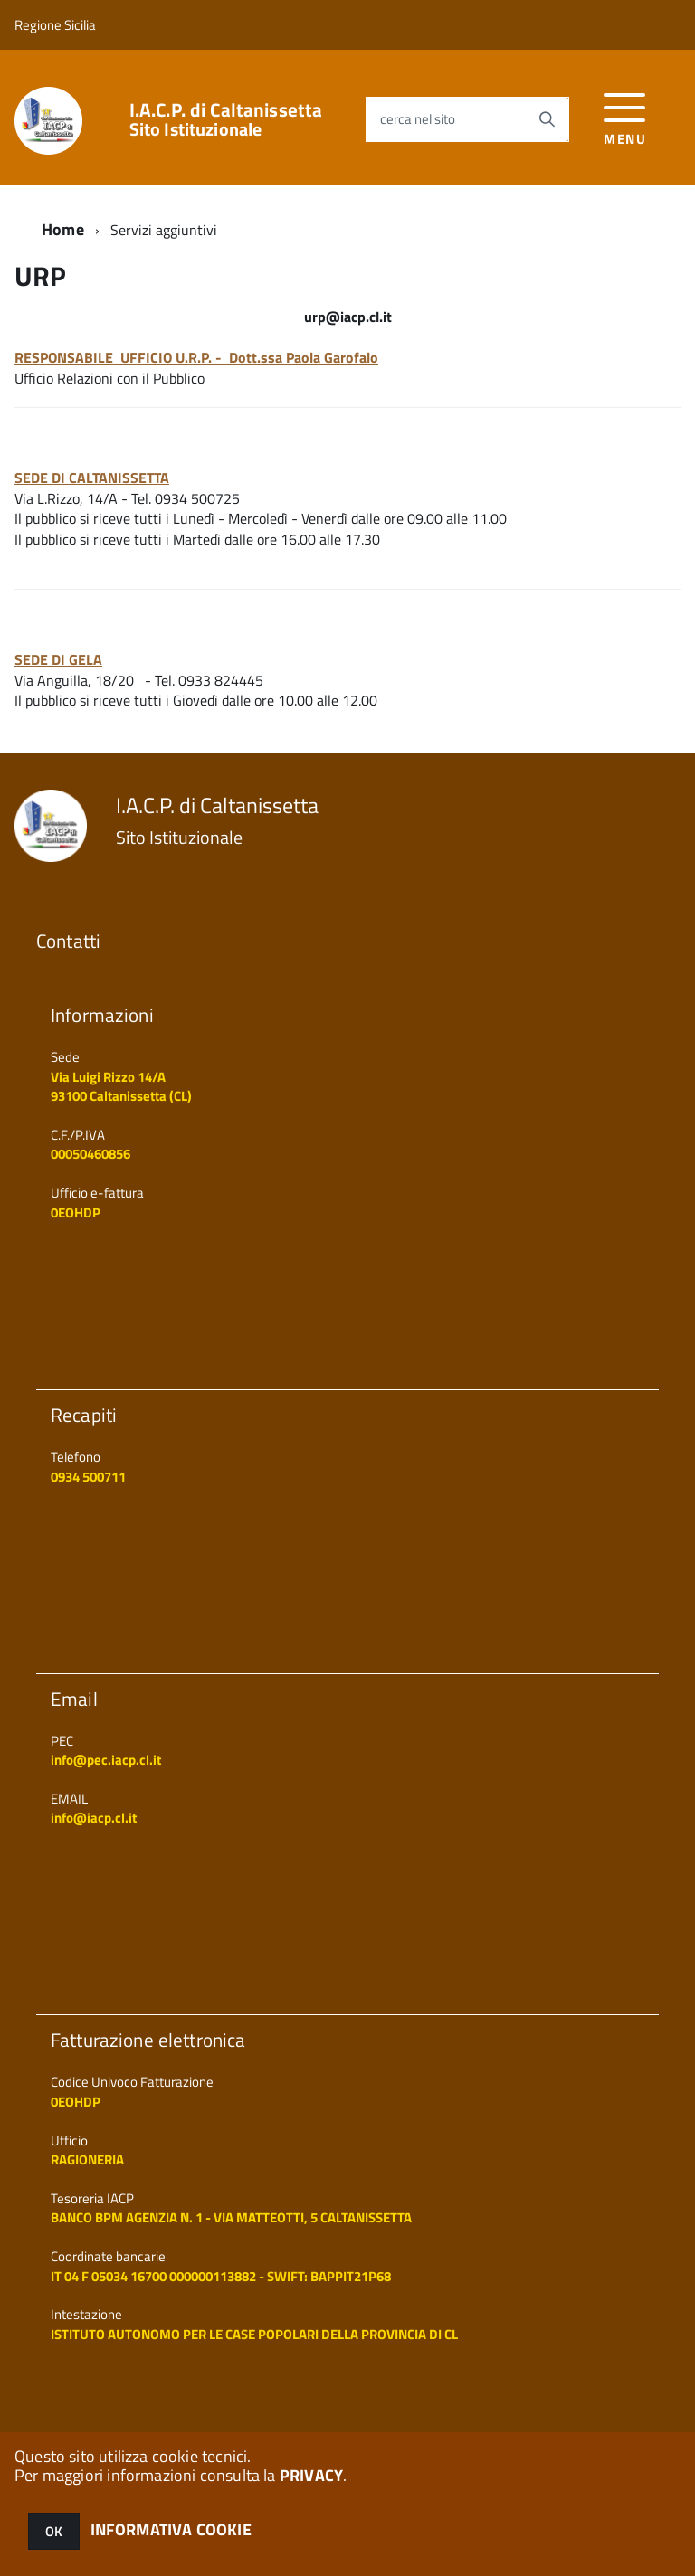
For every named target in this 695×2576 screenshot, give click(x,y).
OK (53, 2531)
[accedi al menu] (625, 117)
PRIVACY (311, 2475)
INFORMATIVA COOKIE (171, 2529)
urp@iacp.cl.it (348, 316)
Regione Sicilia (55, 24)
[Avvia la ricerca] (546, 119)
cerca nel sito (417, 118)
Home (63, 229)
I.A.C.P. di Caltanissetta (226, 119)
